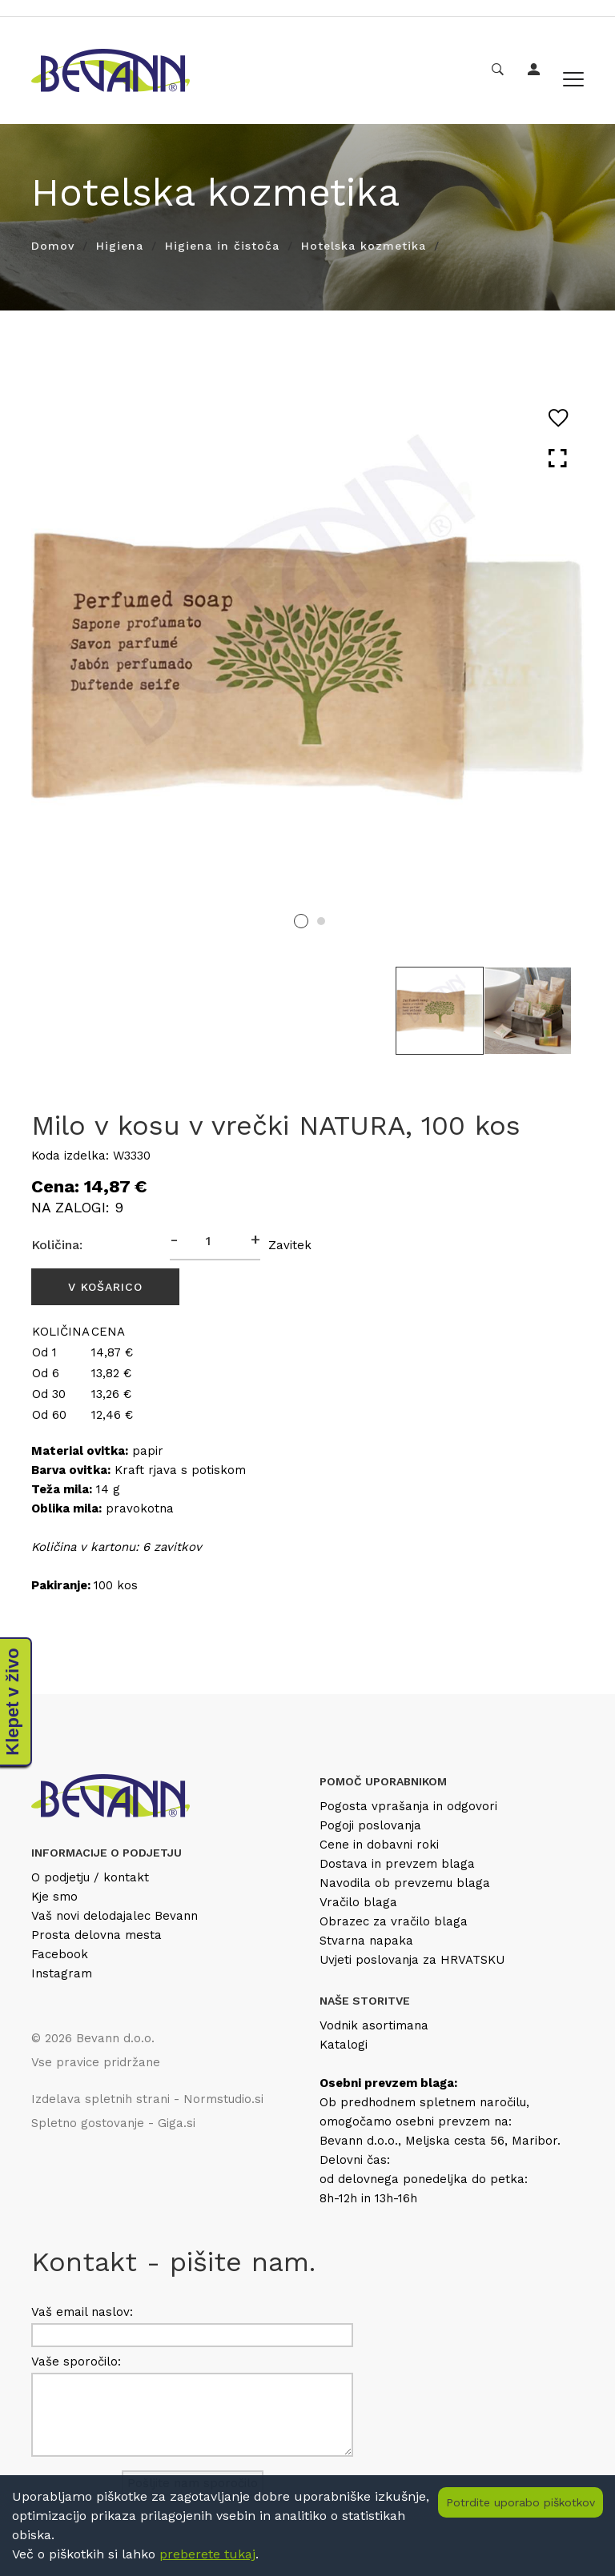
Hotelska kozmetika (363, 245)
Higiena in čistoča (222, 245)
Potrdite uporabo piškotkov (520, 2502)
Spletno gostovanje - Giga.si (113, 2123)
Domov (52, 245)
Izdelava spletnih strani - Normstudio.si (147, 2099)
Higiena (119, 245)
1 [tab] (301, 921)
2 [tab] (321, 921)
